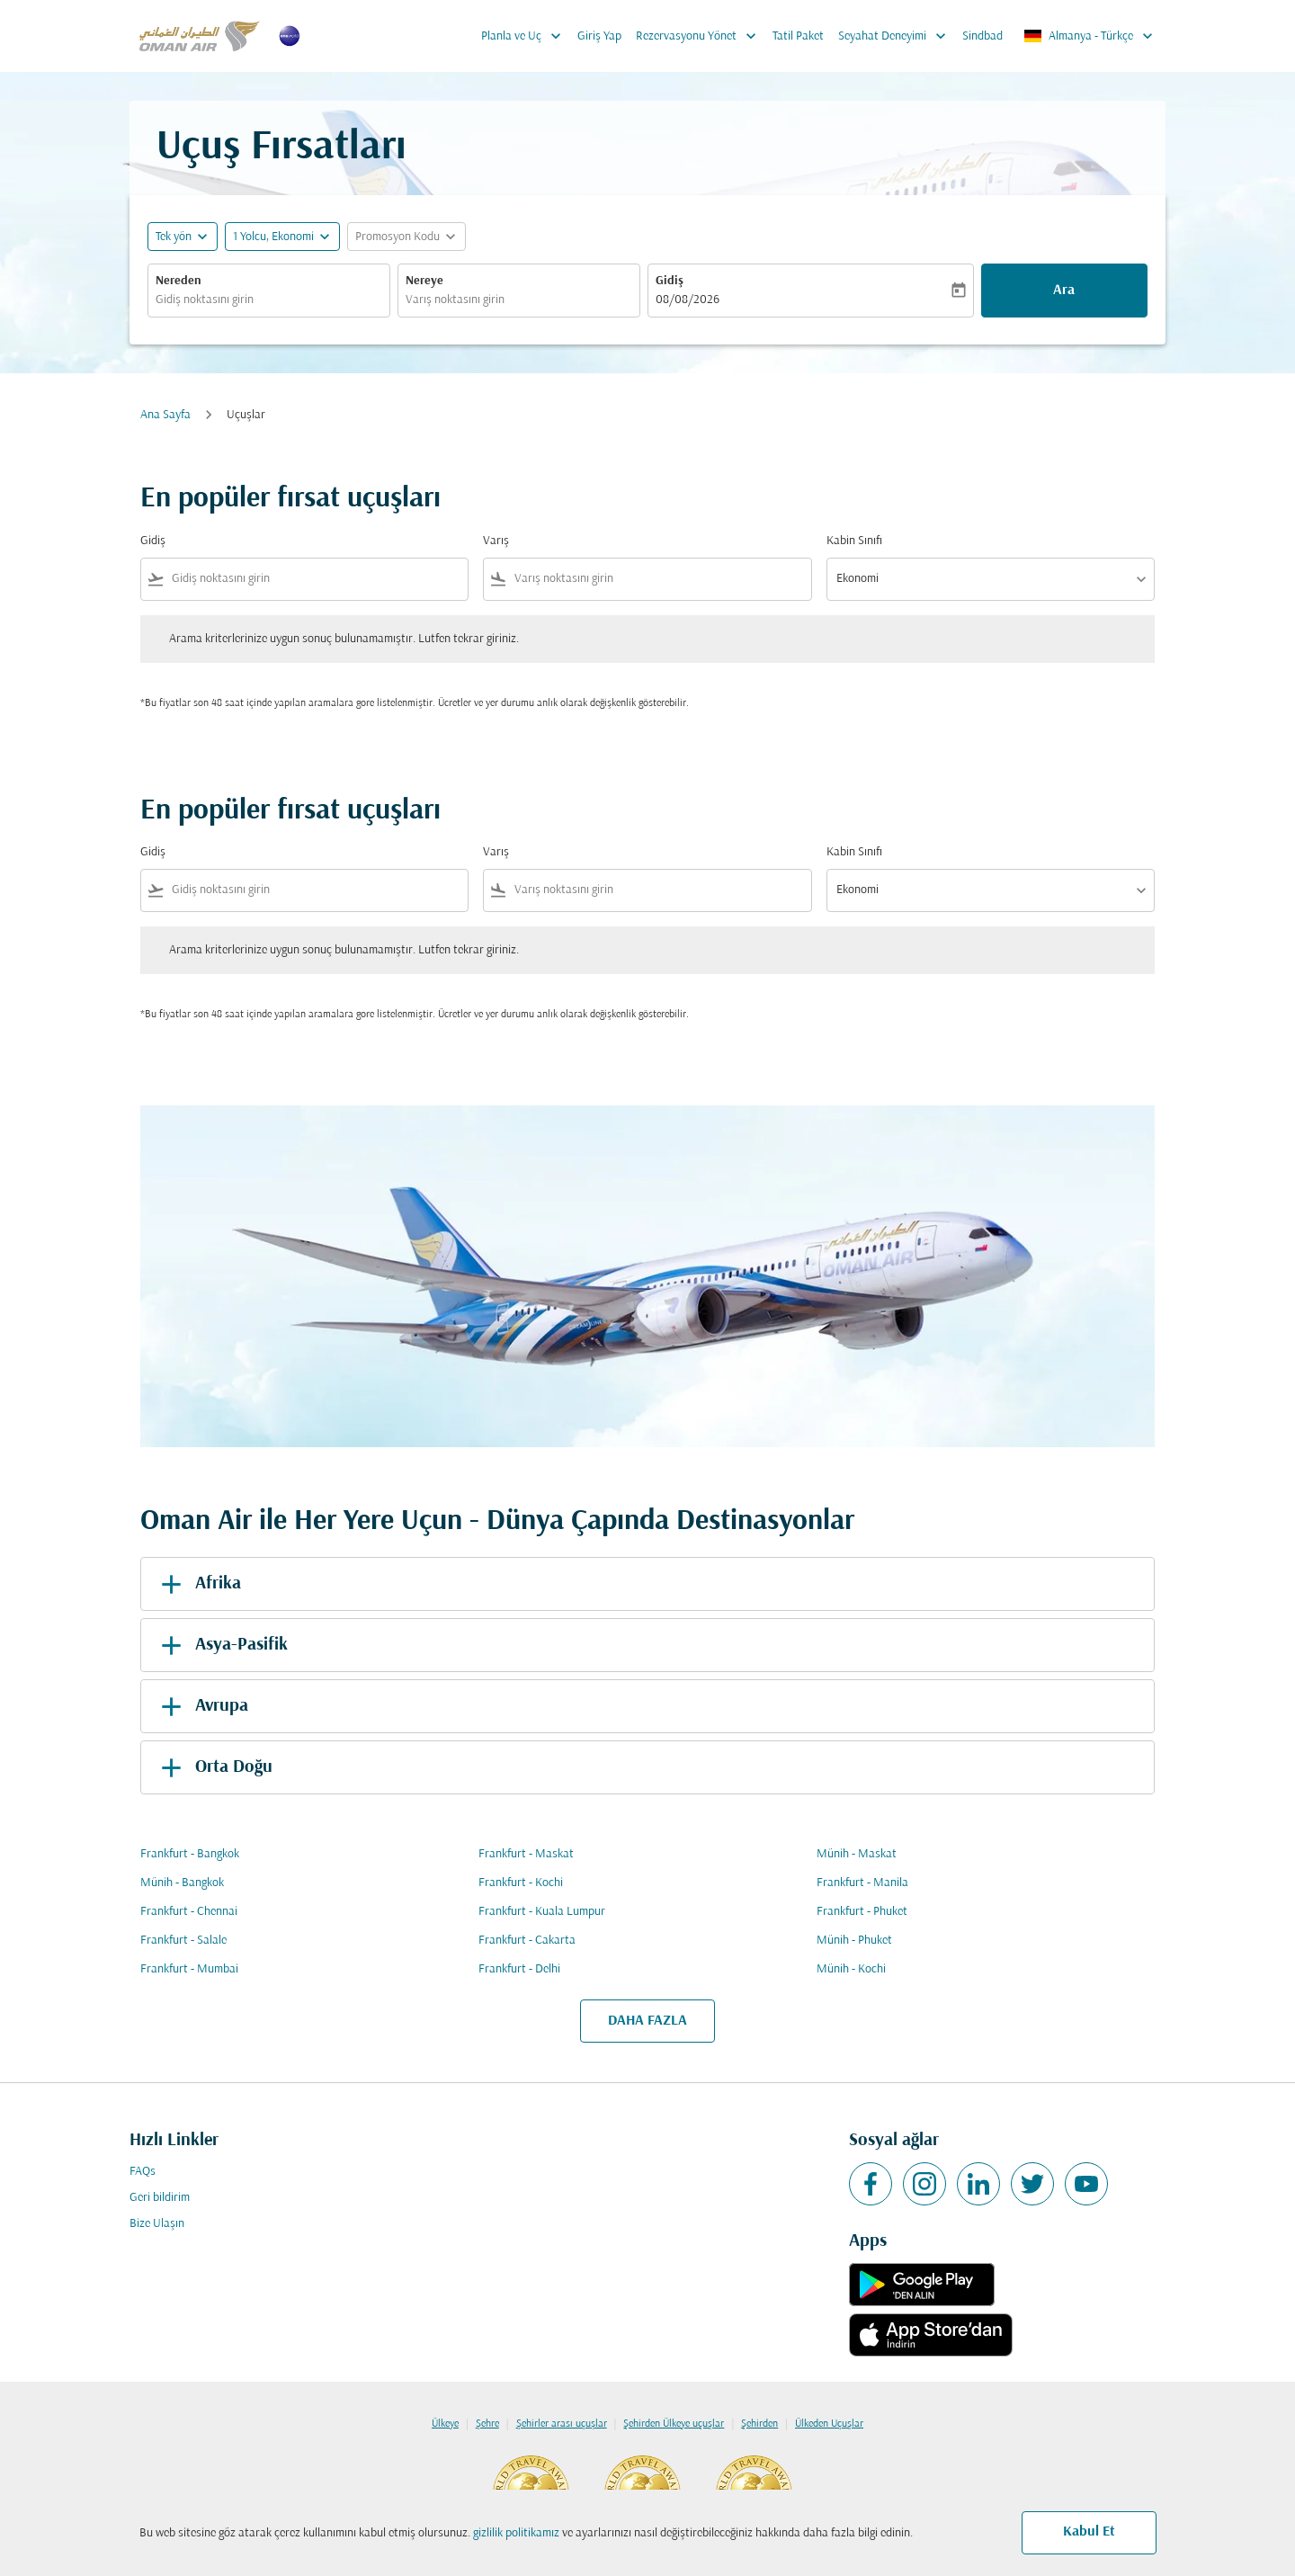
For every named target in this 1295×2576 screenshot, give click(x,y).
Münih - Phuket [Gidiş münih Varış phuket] (854, 1940)
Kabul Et (1089, 2532)
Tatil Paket (798, 36)
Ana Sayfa (165, 415)
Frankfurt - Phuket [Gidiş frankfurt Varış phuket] (862, 1912)
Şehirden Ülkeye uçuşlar (673, 2424)
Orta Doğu (213, 1767)
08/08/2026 (687, 300)
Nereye (424, 281)
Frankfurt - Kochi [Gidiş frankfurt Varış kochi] (520, 1883)
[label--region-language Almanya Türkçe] (1089, 36)
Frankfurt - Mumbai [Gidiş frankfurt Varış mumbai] (189, 1969)
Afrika (198, 1584)
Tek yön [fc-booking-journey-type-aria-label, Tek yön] (174, 237)
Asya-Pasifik (221, 1645)
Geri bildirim (160, 2198)
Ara (1064, 290)
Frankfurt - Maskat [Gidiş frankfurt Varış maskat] (526, 1854)
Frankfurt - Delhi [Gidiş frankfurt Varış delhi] (519, 1969)
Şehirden (759, 2424)
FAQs (143, 2171)
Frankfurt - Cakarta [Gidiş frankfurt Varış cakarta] (527, 1940)
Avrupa (201, 1706)
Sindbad (982, 36)
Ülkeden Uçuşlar (829, 2424)
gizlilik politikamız (516, 2533)
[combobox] (269, 300)
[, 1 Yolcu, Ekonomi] (273, 237)
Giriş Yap (599, 36)
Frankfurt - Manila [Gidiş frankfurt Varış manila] (862, 1883)
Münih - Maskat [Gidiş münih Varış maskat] (857, 1854)
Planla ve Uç (525, 36)
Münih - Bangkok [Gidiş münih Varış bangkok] (182, 1883)
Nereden (178, 281)
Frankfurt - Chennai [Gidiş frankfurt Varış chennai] (188, 1912)
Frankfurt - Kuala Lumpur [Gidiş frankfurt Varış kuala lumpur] (541, 1912)
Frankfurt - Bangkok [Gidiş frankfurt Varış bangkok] (189, 1854)
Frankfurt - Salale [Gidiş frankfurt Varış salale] (183, 1940)
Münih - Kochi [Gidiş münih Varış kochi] (851, 1969)
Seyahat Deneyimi (896, 36)
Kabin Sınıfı (854, 541)
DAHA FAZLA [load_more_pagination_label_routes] (647, 2021)
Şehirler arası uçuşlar (561, 2424)
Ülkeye (445, 2424)
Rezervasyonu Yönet (700, 36)
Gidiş (669, 281)
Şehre (487, 2424)
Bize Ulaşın (157, 2224)
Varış (496, 541)
